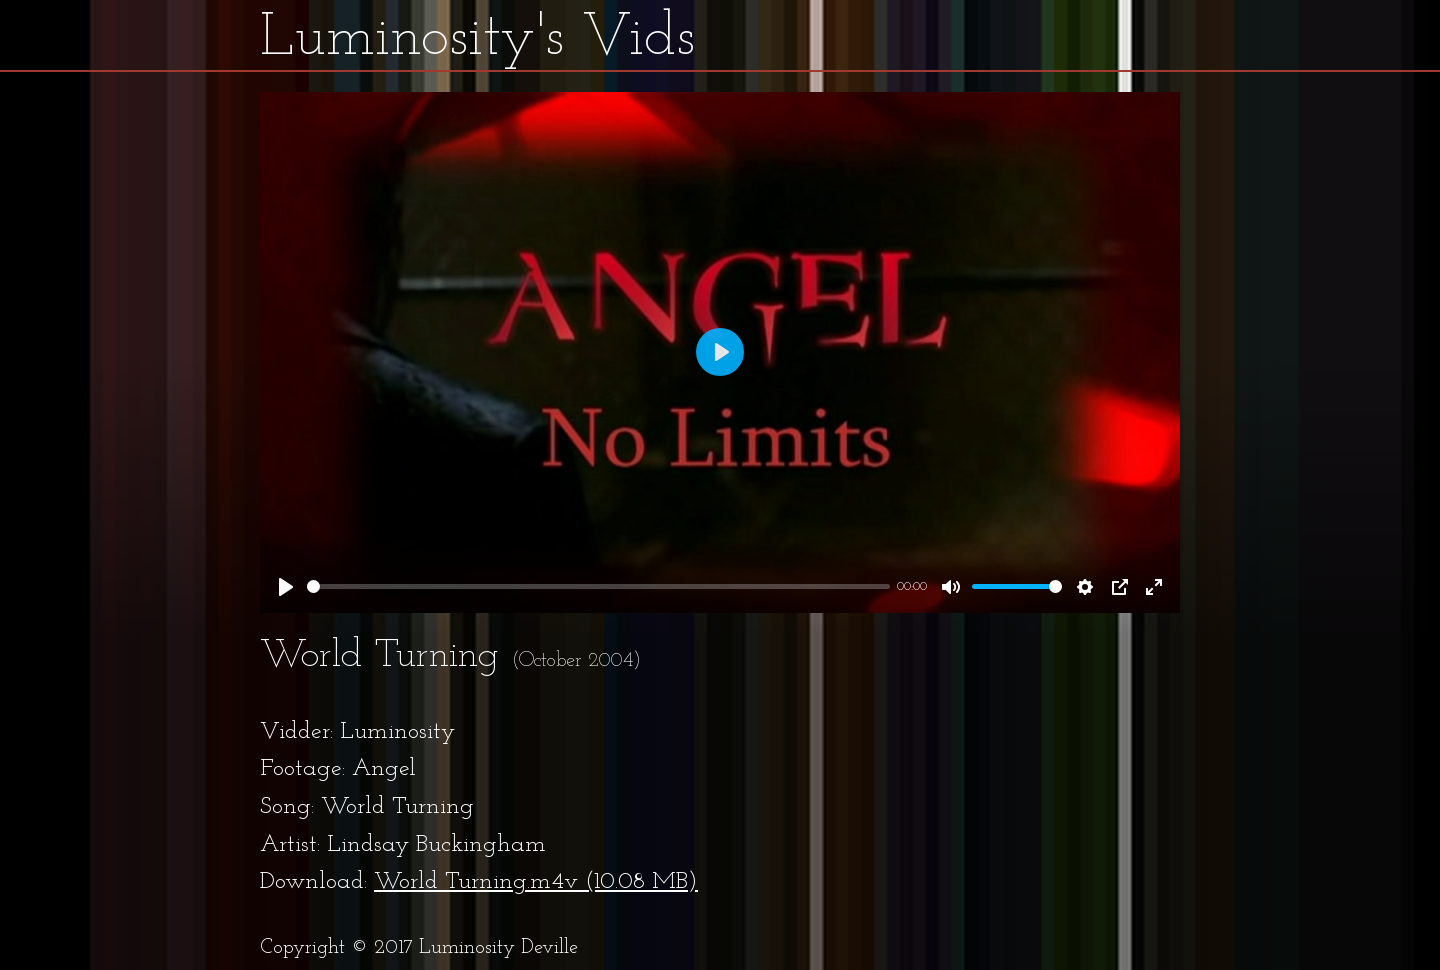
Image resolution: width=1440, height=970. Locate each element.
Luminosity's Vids (477, 39)
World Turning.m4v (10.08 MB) (536, 882)
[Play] (286, 587)
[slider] (598, 586)
